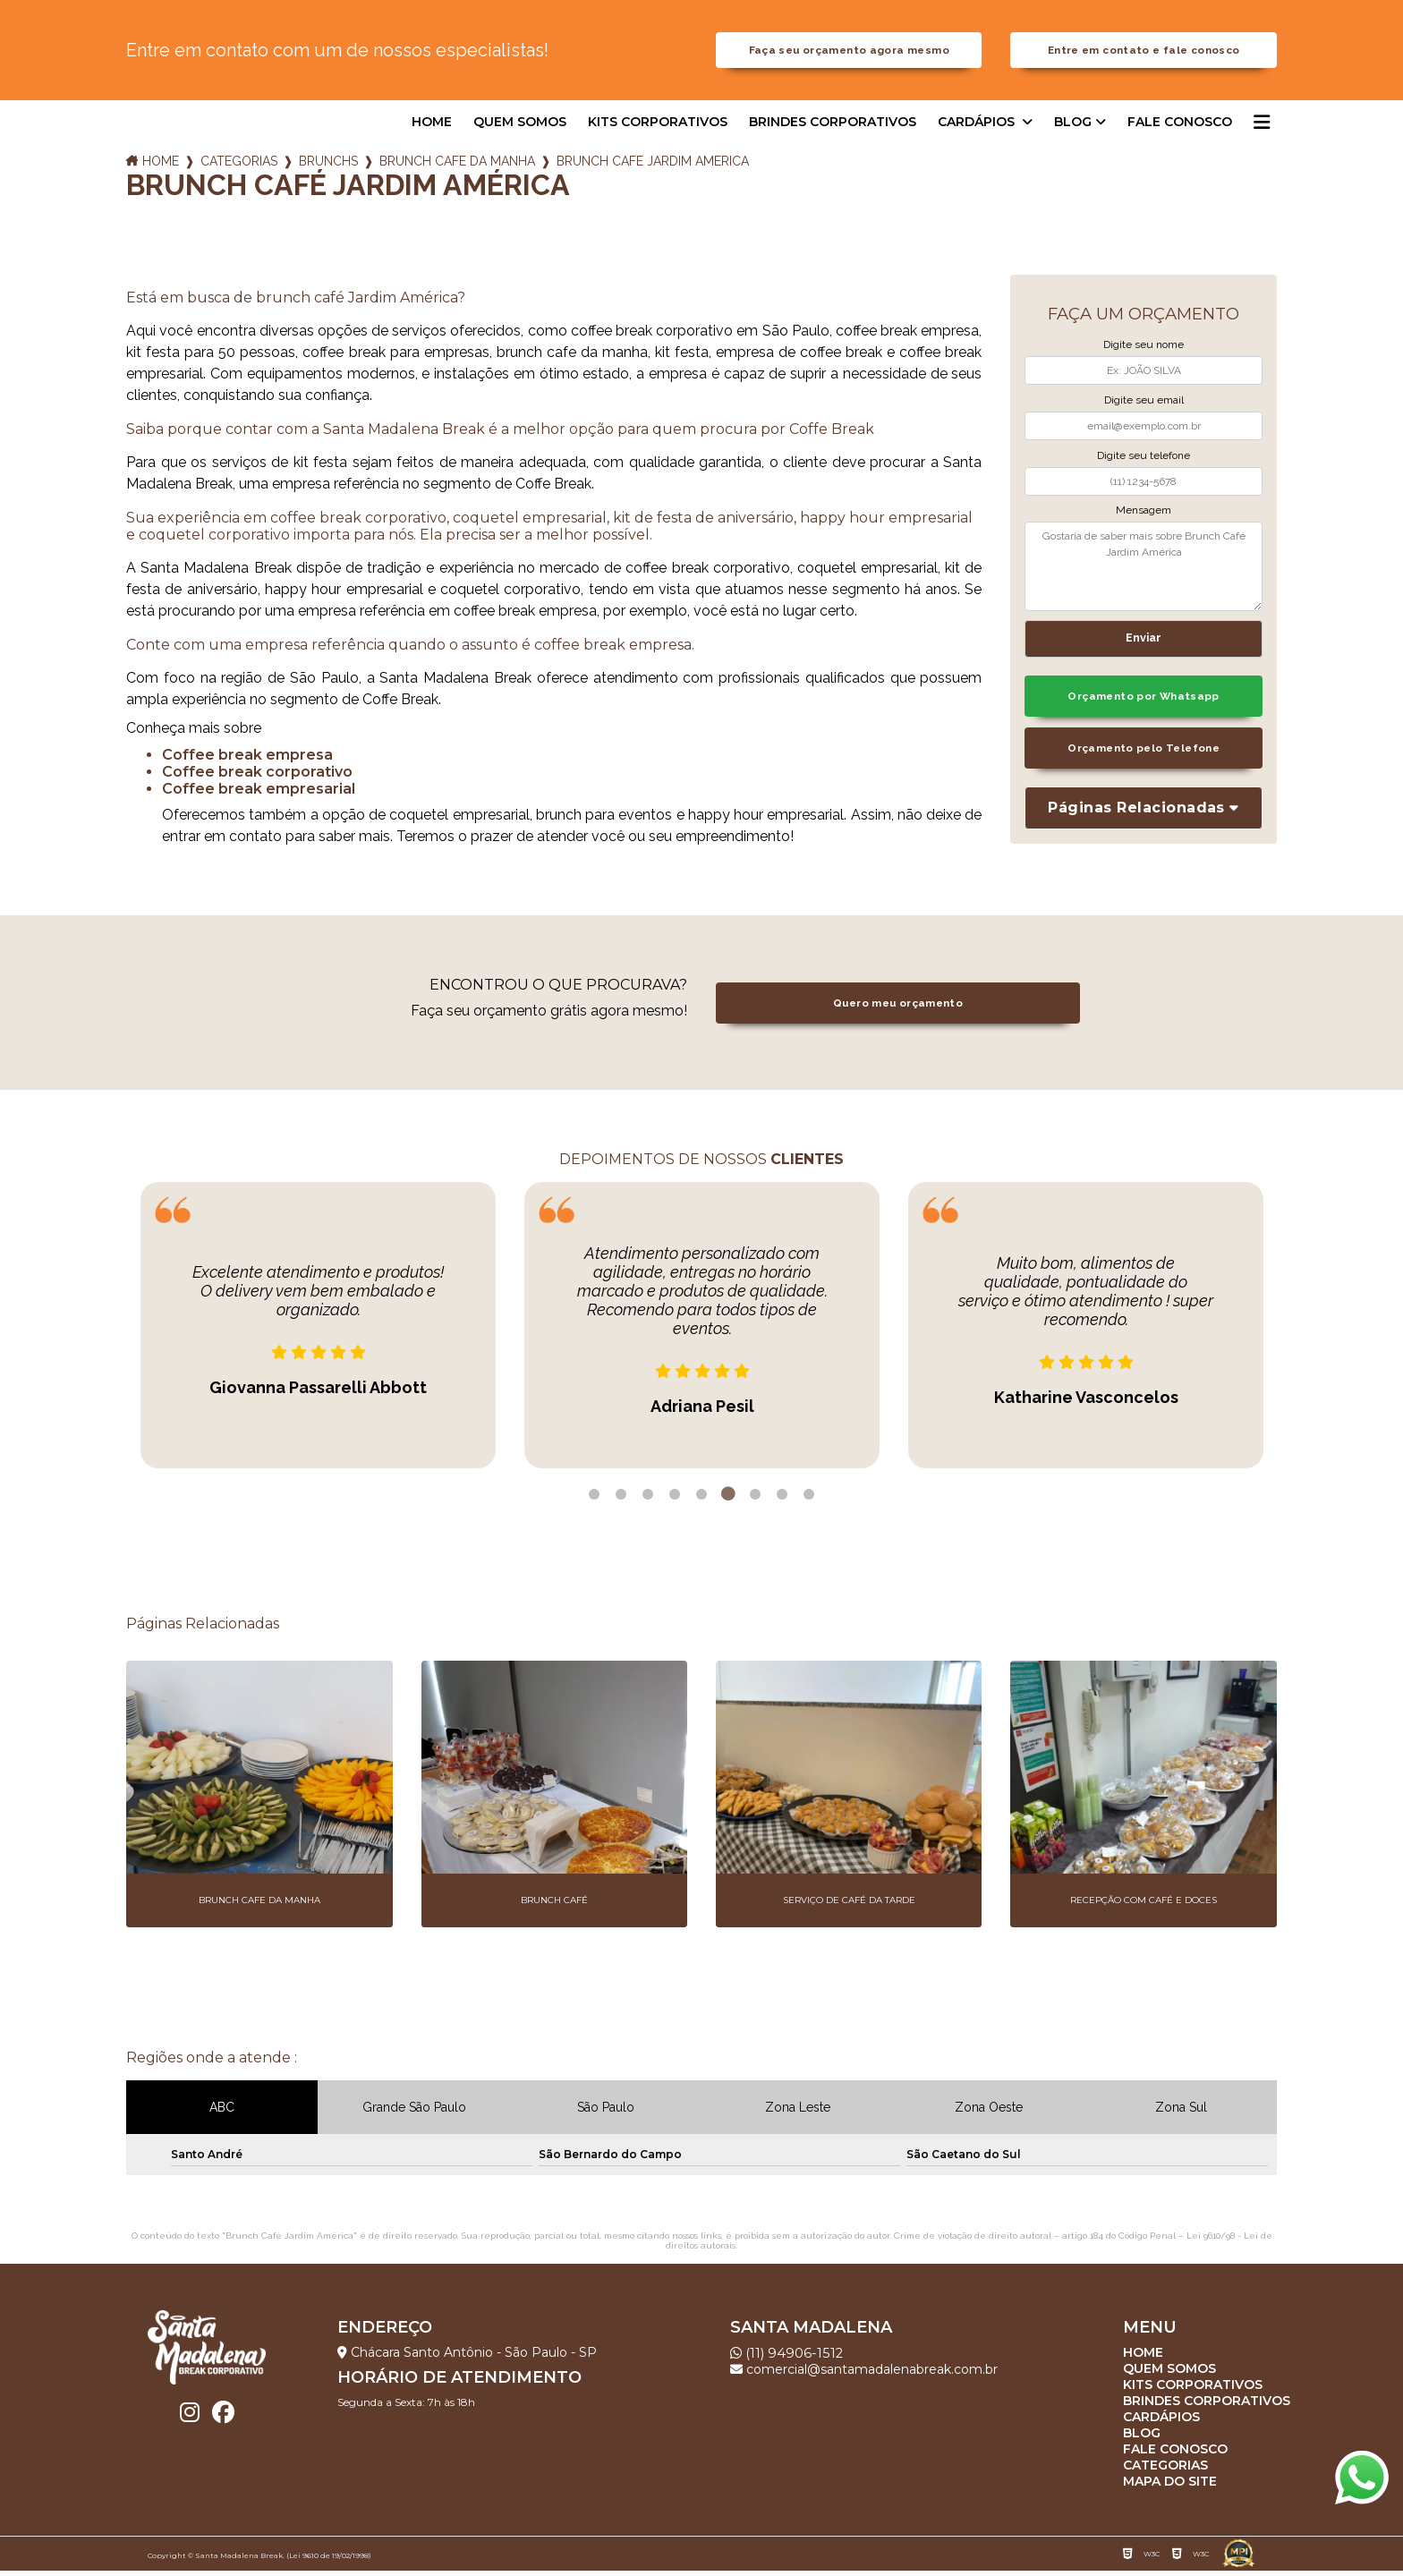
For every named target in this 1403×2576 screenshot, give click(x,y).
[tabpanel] (318, 1331)
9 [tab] (809, 1500)
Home (432, 128)
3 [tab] (648, 1500)
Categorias (238, 167)
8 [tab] (782, 1500)
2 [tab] (621, 1500)
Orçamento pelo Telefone (1144, 758)
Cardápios (978, 128)
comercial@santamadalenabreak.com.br (864, 2375)
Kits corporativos (657, 128)
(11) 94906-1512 (789, 2358)
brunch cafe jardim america (653, 167)
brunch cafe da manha (457, 167)
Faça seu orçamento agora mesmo (849, 53)
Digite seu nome (1143, 350)
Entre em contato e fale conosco (1144, 53)
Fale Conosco (1179, 128)
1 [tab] (594, 1500)
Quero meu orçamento (898, 1009)
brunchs (328, 167)
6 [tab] (728, 1500)
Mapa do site (1170, 2486)
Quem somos (519, 128)
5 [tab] (701, 1500)
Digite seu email (1144, 406)
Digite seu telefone (1143, 461)
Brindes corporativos (832, 128)
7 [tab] (755, 1500)
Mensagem (1143, 516)
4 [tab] (675, 1500)
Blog (1073, 128)
